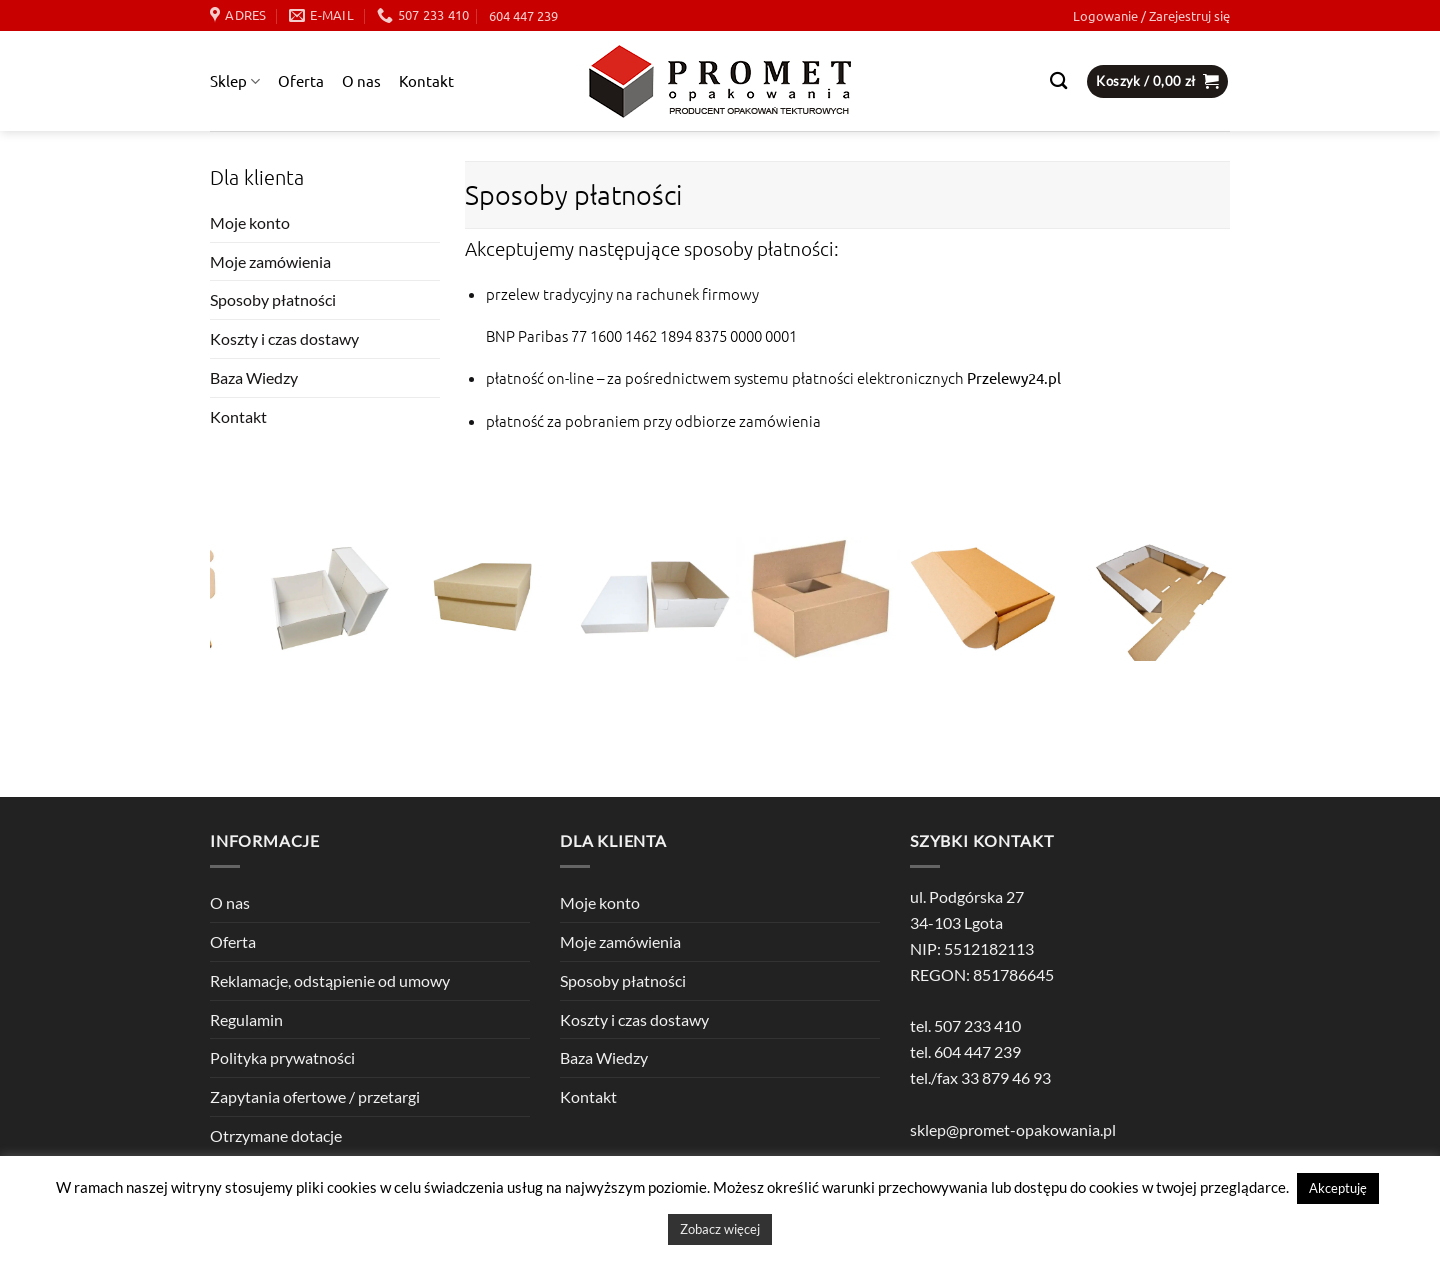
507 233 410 (977, 1025)
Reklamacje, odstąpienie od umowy (330, 980)
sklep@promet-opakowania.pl (1013, 1129)
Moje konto (250, 222)
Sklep (235, 81)
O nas (361, 80)
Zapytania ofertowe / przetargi (315, 1096)
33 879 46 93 (1006, 1077)
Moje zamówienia (270, 261)
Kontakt (426, 80)
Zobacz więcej (720, 1229)
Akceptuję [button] (1338, 1188)
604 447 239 (523, 15)
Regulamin (246, 1019)
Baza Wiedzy (254, 377)
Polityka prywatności (282, 1057)
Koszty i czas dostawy (284, 338)
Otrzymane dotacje (276, 1135)
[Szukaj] (1058, 81)
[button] (1151, 16)
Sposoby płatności (273, 299)
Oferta (301, 80)
